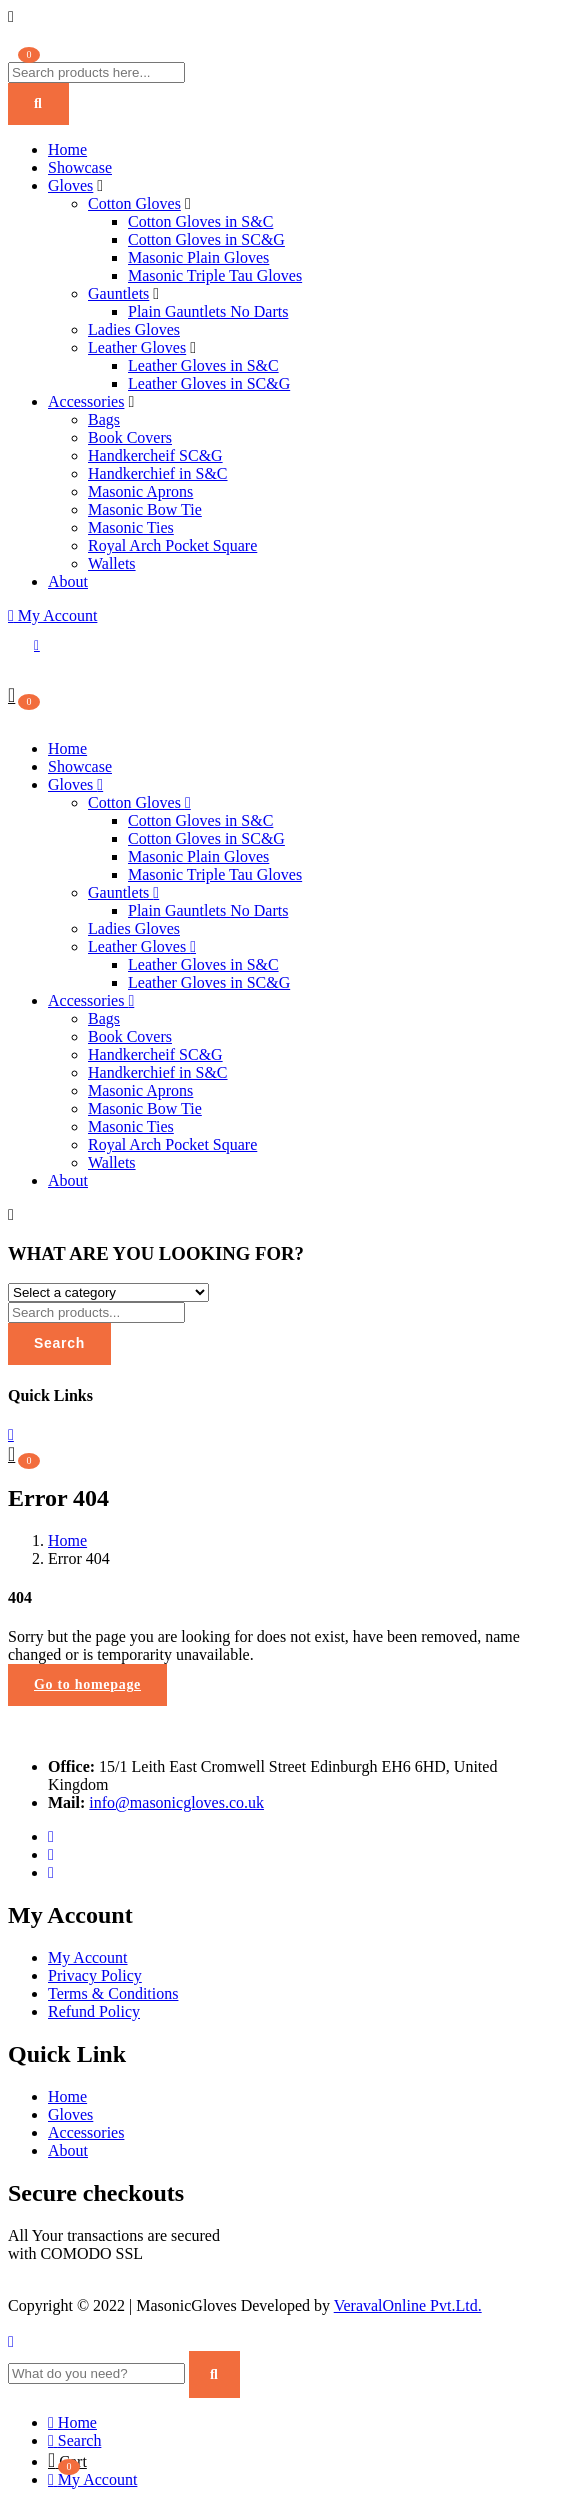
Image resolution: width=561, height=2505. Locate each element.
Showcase (80, 167)
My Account (52, 615)
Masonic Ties (131, 527)
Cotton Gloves (134, 203)
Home (67, 149)
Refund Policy (94, 2011)
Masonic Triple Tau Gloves (215, 275)
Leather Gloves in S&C (203, 365)
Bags (104, 419)
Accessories (86, 401)
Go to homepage (87, 1684)
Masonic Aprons (140, 491)
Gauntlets (118, 293)
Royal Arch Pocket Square (172, 545)
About (68, 581)
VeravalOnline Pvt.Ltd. (408, 2305)
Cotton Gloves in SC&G (206, 239)
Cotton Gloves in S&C (200, 221)
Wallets (112, 563)
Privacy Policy (95, 1975)
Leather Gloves (137, 347)
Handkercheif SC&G (155, 455)
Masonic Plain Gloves (198, 257)
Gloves (70, 185)
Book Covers (130, 437)
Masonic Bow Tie (145, 509)
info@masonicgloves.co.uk (176, 1802)
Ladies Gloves (134, 329)
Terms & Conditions (113, 1993)
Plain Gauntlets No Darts (208, 311)
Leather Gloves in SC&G (209, 383)
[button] (11, 695)
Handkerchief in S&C (158, 473)
